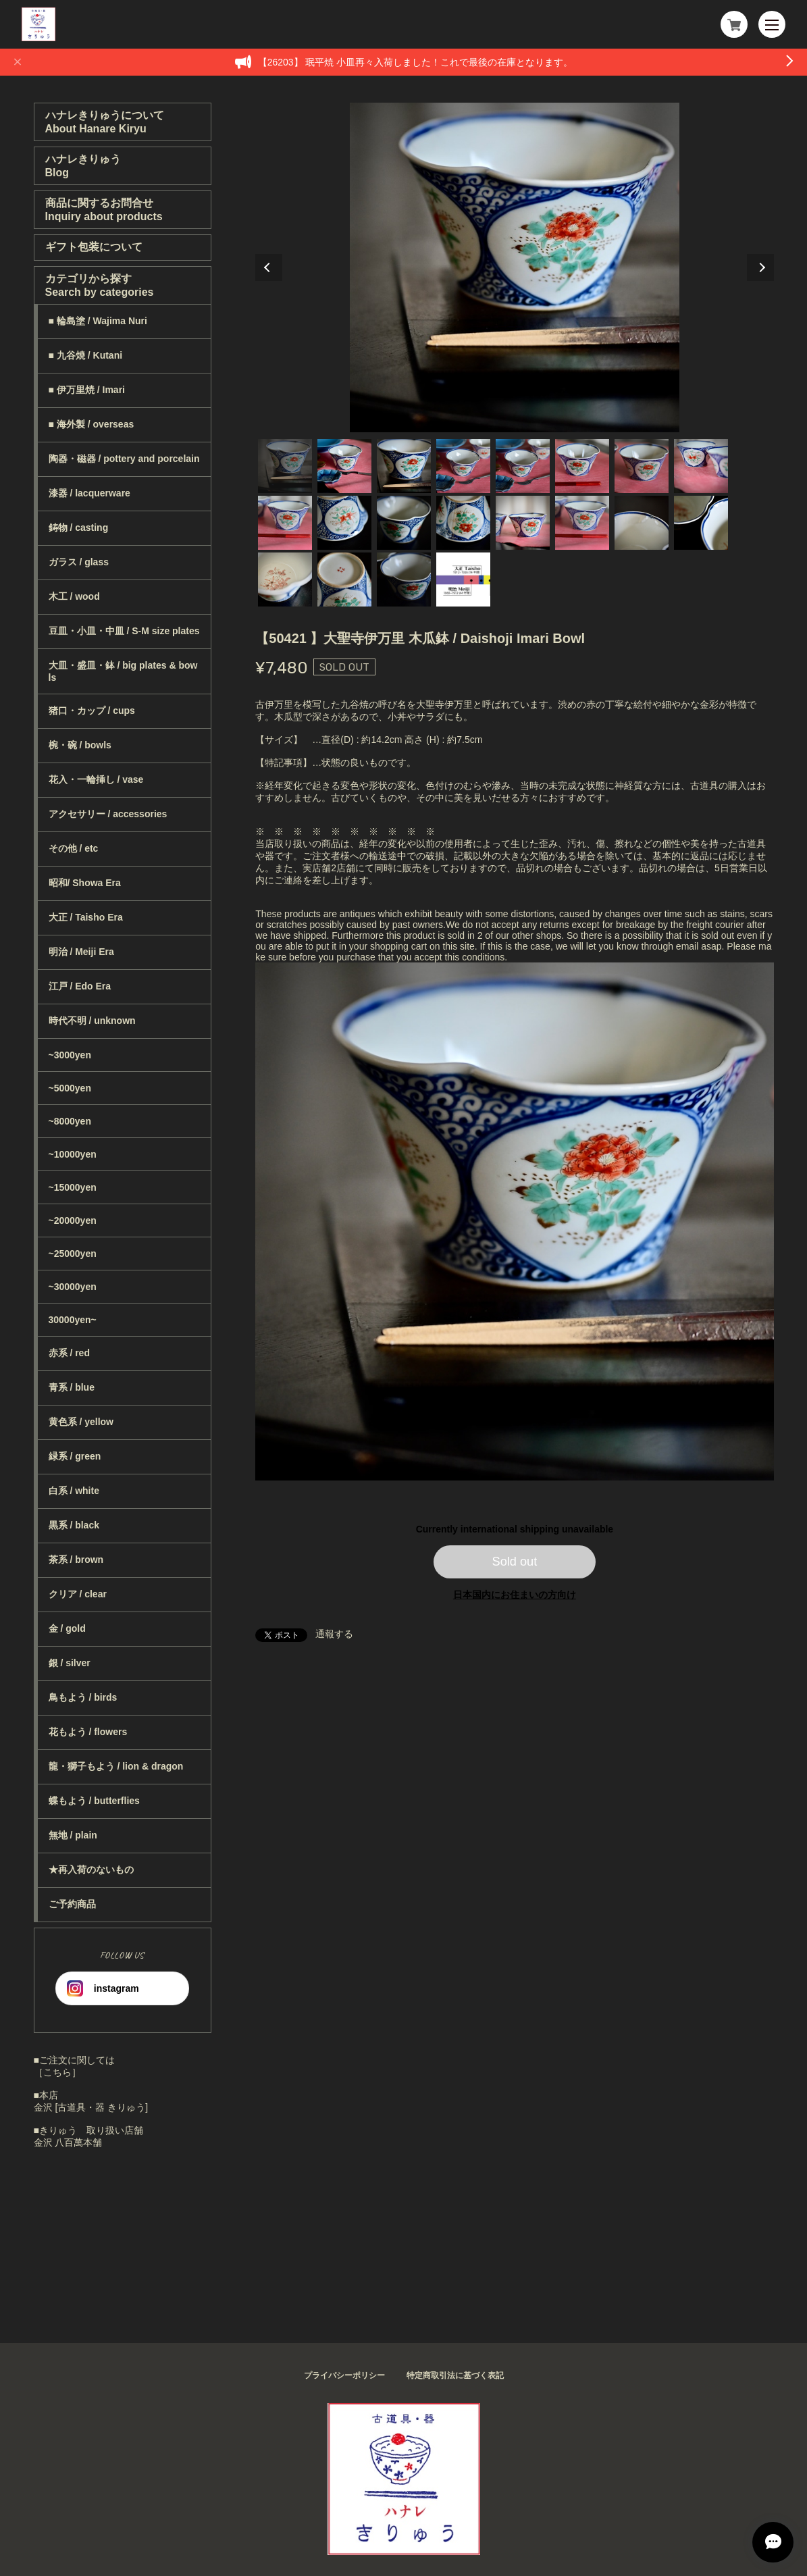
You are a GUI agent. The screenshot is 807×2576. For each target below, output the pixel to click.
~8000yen (70, 1121)
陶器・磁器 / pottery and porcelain (124, 458)
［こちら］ (57, 2072)
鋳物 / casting (79, 527)
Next (760, 267)
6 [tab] (582, 466)
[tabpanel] (514, 267)
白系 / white (74, 1490)
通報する (334, 1633)
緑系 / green (75, 1456)
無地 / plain (73, 1835)
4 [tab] (463, 466)
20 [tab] (463, 579)
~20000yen (73, 1220)
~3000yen (70, 1055)
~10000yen (73, 1154)
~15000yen (73, 1187)
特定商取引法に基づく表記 (455, 2375)
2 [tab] (344, 466)
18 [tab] (344, 579)
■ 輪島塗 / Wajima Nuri (98, 320)
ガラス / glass (79, 562)
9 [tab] (285, 523)
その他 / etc (74, 848)
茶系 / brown (76, 1559)
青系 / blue (72, 1387)
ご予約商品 (72, 1904)
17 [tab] (285, 579)
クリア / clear (78, 1594)
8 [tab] (701, 466)
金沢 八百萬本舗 (68, 2142)
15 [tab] (642, 523)
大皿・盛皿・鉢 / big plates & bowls (123, 671)
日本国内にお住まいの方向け (514, 1594)
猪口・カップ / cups (92, 710)
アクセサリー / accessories (108, 813)
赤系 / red (69, 1352)
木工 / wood (74, 596)
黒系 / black (74, 1525)
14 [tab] (582, 523)
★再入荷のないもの (91, 1869)
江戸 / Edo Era (80, 986)
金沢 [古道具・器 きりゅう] (91, 2107)
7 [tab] (642, 466)
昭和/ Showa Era (85, 882)
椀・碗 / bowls (80, 745)
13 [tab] (523, 523)
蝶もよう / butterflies (94, 1800)
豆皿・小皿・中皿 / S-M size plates (124, 630)
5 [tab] (523, 466)
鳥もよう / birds (83, 1697)
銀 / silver (69, 1662)
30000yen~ (73, 1319)
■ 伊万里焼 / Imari (87, 389)
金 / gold (67, 1628)
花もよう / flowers (88, 1731)
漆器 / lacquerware (89, 493)
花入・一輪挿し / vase (96, 779)
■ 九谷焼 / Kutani (86, 355)
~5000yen (70, 1088)
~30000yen (73, 1286)
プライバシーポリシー (344, 2375)
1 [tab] (285, 466)
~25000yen (73, 1253)
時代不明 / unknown (92, 1020)
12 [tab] (463, 523)
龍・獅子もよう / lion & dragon (116, 1766)
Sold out (515, 1561)
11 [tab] (404, 523)
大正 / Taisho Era (86, 917)
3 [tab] (404, 466)
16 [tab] (701, 523)
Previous (268, 267)
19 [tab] (404, 579)
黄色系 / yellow (81, 1421)
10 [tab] (344, 523)
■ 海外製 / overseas (91, 424)
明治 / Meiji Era (81, 951)
